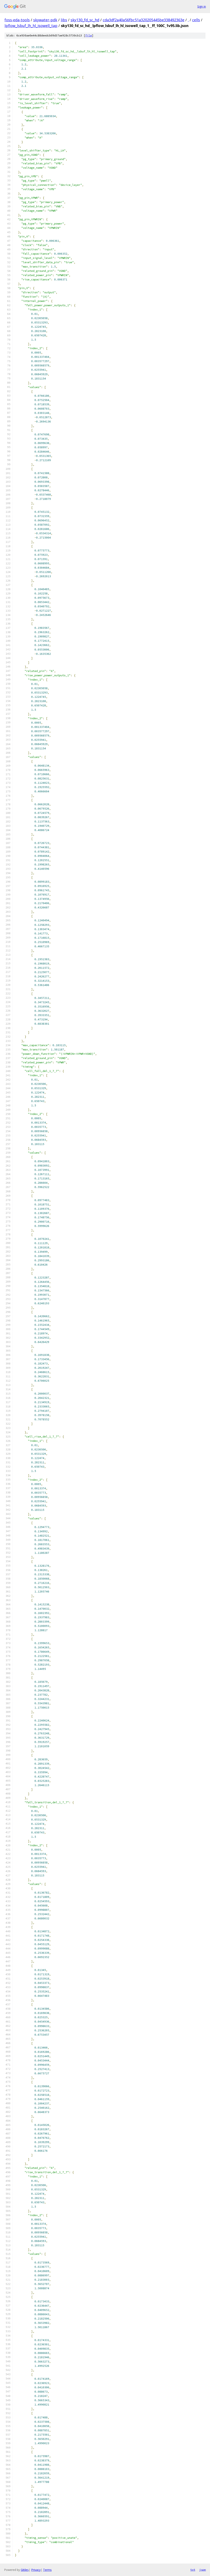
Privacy (36, 2570)
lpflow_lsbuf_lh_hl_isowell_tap (31, 25)
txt (192, 2569)
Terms (47, 2570)
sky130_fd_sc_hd (85, 19)
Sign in (201, 6)
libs (64, 19)
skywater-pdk (45, 19)
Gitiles (25, 2570)
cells (196, 19)
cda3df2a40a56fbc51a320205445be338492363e (143, 19)
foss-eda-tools (17, 19)
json (202, 2569)
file (88, 35)
